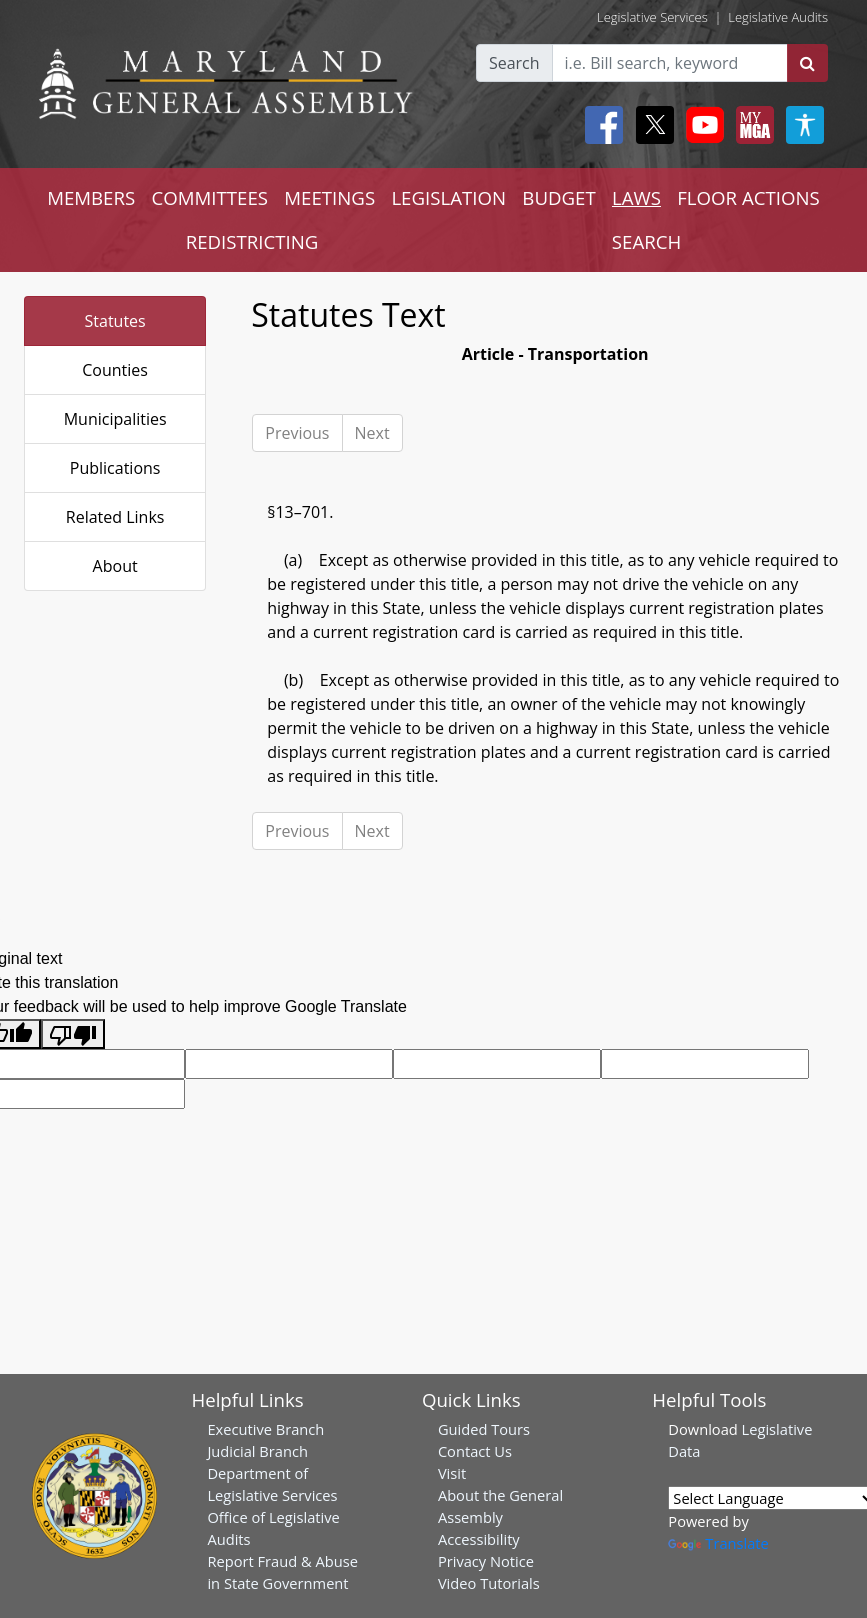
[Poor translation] (73, 1034)
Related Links (115, 517)
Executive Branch (265, 1429)
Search (514, 63)
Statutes (115, 321)
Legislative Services (652, 17)
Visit (452, 1473)
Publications (115, 468)
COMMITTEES (209, 197)
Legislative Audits (778, 17)
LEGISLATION (448, 197)
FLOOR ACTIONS (748, 197)
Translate (718, 1543)
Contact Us (475, 1451)
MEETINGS (329, 197)
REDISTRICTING (252, 241)
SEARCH (646, 241)
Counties (115, 370)
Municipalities (115, 419)
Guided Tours (484, 1429)
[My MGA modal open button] (751, 125)
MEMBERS (91, 197)
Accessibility (479, 1539)
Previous (297, 433)
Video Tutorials (489, 1583)
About (115, 566)
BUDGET (558, 197)
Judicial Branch (257, 1451)
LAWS (636, 197)
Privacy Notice (486, 1561)
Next (372, 433)
